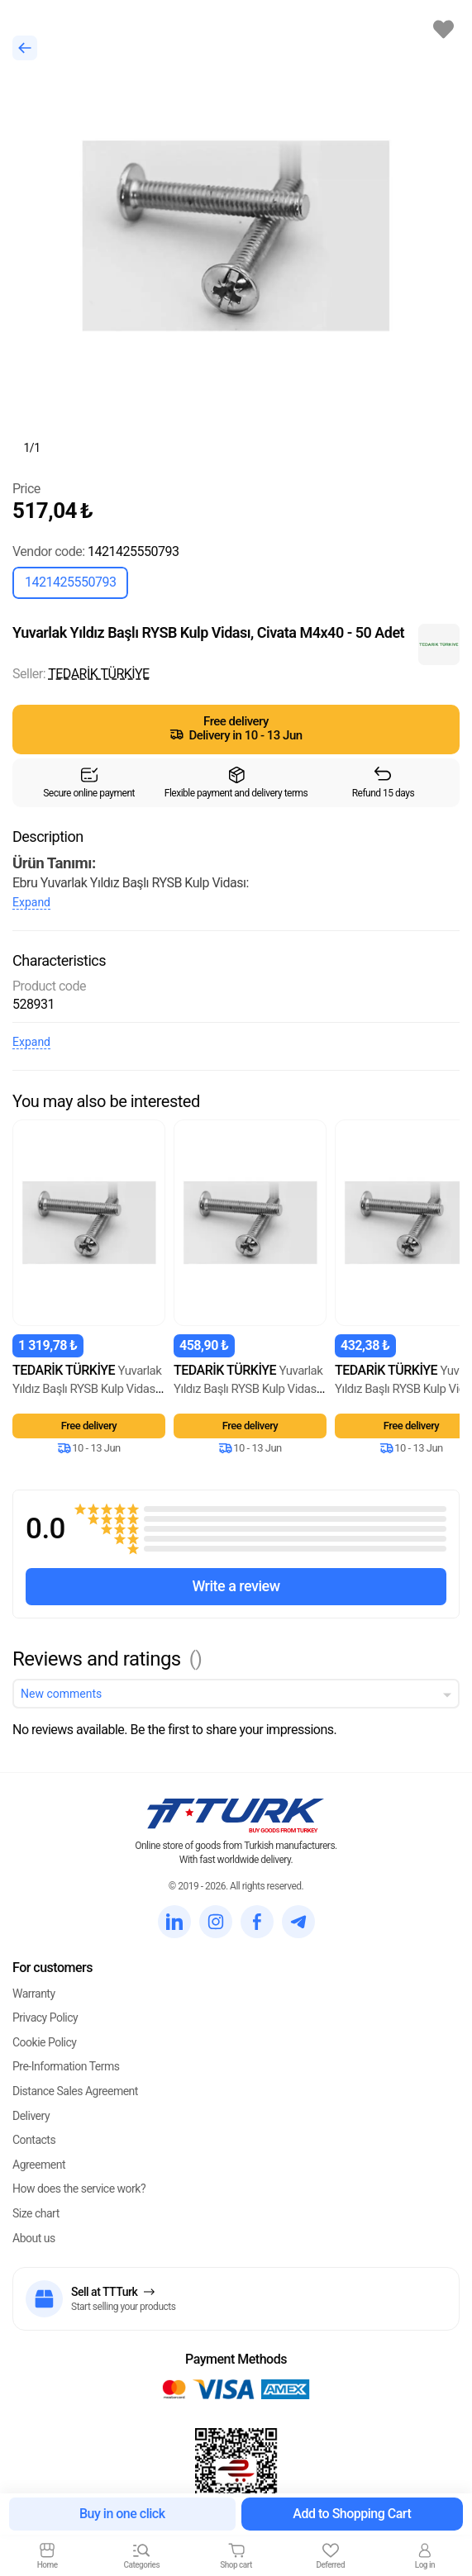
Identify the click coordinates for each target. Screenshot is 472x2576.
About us (33, 2238)
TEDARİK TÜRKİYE (98, 674)
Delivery (31, 2115)
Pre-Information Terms (66, 2066)
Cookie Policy (44, 2042)
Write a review (235, 1586)
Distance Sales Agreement (75, 2091)
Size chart (36, 2213)
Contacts (33, 2139)
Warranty (33, 1993)
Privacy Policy (45, 2017)
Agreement (38, 2164)
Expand (31, 902)
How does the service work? (78, 2188)
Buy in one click (122, 2513)
